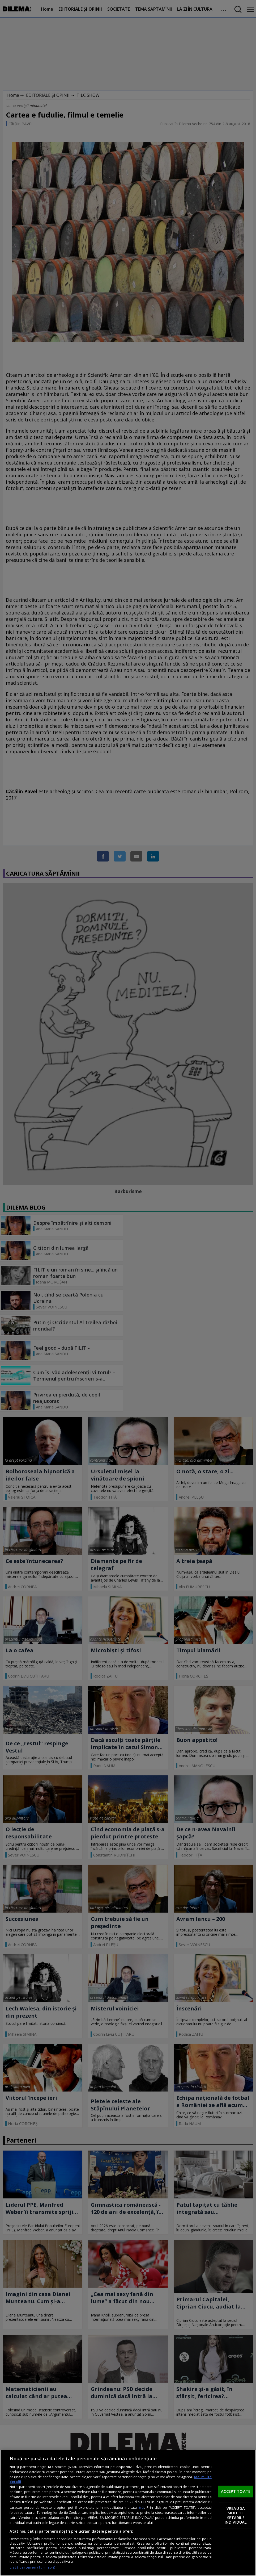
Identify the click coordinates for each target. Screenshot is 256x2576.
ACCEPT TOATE (235, 2491)
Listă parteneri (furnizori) (32, 2567)
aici (141, 2507)
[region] (128, 2513)
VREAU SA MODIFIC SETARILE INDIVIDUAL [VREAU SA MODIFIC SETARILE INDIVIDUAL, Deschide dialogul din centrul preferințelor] (236, 2515)
